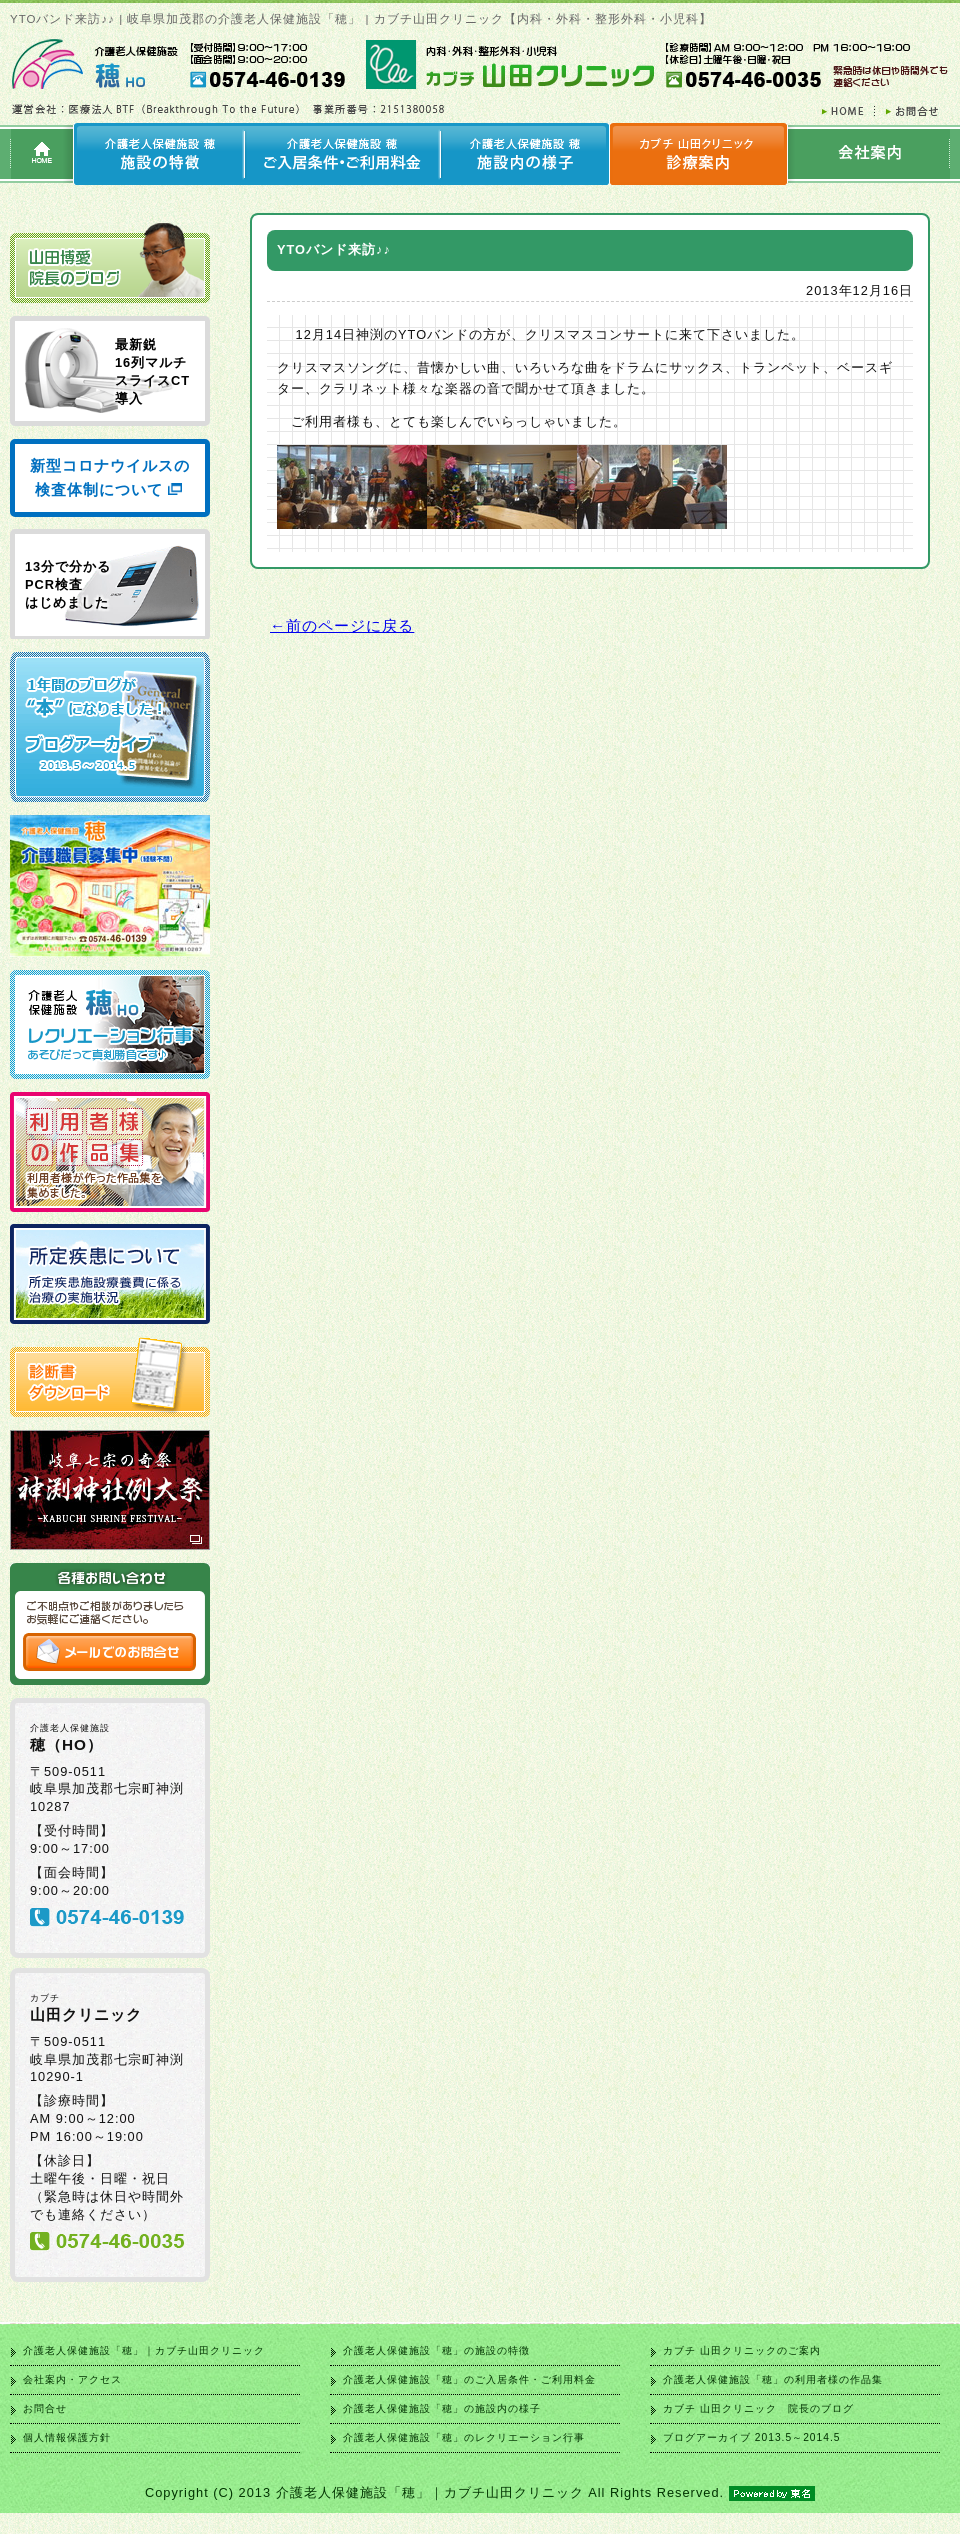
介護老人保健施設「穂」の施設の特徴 (436, 2350)
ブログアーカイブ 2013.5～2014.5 (751, 2437)
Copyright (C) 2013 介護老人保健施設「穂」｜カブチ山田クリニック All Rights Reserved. (480, 2492)
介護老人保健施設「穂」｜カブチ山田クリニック (144, 2350)
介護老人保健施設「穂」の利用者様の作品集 (773, 2379)
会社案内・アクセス (72, 2379)
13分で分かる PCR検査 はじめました (68, 584)
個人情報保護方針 (67, 2437)
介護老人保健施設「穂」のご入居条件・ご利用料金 (469, 2379)
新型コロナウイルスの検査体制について (110, 477)
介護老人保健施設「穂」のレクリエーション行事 (464, 2437)
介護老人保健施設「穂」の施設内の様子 (442, 2408)
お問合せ (45, 2408)
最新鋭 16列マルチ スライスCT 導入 (152, 371)
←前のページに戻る (342, 625)
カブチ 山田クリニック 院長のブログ (758, 2408)
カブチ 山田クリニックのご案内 (742, 2350)
